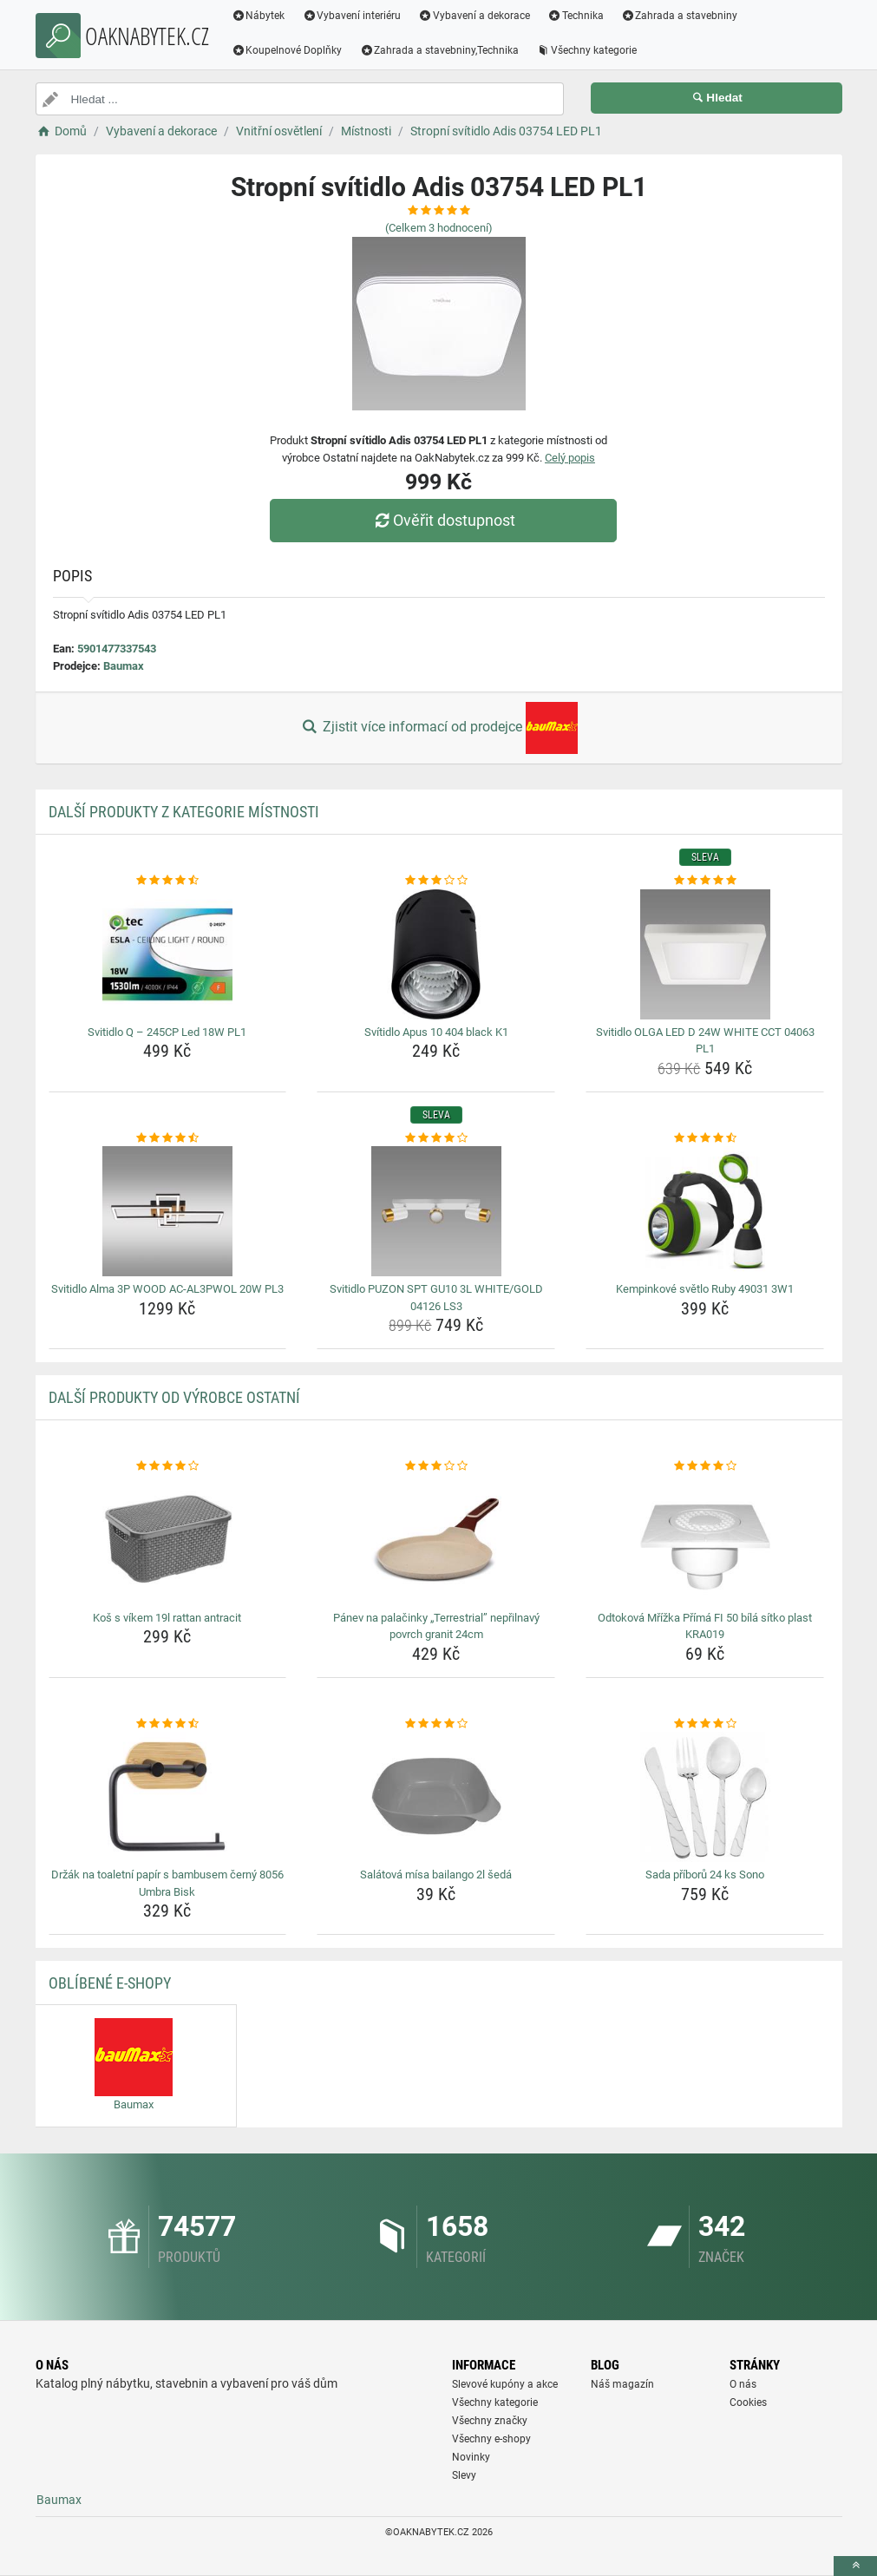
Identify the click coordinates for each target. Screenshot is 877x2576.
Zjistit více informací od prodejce (438, 728)
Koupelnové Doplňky (287, 50)
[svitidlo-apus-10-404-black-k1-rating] (435, 880)
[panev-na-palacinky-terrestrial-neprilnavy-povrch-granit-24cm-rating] (435, 1466)
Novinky (471, 2457)
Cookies (748, 2402)
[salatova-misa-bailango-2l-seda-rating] (435, 1724)
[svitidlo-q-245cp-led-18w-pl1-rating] (167, 880)
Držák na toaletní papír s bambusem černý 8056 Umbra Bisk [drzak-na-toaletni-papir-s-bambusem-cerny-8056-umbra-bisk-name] (167, 1883)
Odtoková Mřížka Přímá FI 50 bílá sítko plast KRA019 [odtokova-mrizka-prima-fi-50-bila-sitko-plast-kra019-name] (705, 1626)
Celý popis (570, 457)
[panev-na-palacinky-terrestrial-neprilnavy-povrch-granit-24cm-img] (435, 1540)
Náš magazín (622, 2384)
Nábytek (258, 16)
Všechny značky (489, 2421)
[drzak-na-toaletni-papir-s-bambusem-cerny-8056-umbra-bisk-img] (167, 1797)
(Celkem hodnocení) (439, 227)
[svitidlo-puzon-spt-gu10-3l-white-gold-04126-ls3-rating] (435, 1138)
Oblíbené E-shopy (110, 1983)
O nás (743, 2384)
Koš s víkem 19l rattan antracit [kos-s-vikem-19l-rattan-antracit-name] (167, 1617)
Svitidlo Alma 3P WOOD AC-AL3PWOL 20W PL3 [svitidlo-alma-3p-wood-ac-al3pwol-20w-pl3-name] (167, 1288)
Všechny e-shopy (491, 2439)
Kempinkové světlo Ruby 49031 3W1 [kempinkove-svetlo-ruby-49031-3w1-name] (705, 1288)
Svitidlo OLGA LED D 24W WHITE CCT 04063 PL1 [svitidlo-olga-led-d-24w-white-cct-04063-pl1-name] (705, 1041)
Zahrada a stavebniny (679, 16)
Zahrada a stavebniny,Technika (439, 50)
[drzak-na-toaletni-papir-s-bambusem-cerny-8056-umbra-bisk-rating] (167, 1724)
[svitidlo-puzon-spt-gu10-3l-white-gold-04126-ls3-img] (435, 1211)
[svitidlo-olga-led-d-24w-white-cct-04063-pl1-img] (704, 954)
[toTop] (855, 2566)
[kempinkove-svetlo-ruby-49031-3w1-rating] (704, 1138)
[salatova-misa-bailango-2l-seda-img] (435, 1797)
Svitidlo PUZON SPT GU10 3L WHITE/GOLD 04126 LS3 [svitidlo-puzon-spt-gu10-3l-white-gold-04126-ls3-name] (436, 1297)
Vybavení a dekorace (474, 16)
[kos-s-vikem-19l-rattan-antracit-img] (167, 1540)
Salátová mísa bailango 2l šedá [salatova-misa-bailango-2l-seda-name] (436, 1874)
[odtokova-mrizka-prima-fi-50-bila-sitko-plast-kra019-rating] (704, 1466)
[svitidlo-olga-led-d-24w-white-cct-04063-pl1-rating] (704, 880)
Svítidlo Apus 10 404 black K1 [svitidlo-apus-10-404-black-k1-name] (436, 1032)
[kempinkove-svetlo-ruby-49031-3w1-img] (704, 1211)
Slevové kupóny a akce (505, 2384)
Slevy (464, 2475)
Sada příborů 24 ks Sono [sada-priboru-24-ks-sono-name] (704, 1874)
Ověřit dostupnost (442, 520)
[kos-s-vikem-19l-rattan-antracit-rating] (167, 1466)
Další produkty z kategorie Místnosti (184, 812)
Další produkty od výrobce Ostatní (174, 1397)
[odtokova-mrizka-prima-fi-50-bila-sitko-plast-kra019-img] (704, 1540)
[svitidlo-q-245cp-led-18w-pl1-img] (167, 954)
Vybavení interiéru (351, 16)
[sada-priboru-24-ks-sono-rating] (704, 1724)
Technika (575, 16)
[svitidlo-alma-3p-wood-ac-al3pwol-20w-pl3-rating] (167, 1138)
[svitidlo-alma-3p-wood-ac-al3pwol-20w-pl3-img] (167, 1211)
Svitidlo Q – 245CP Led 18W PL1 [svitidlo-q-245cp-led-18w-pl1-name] (167, 1032)
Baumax (123, 665)
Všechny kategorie (586, 50)
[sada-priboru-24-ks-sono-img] (704, 1797)
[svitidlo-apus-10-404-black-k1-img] (435, 954)
